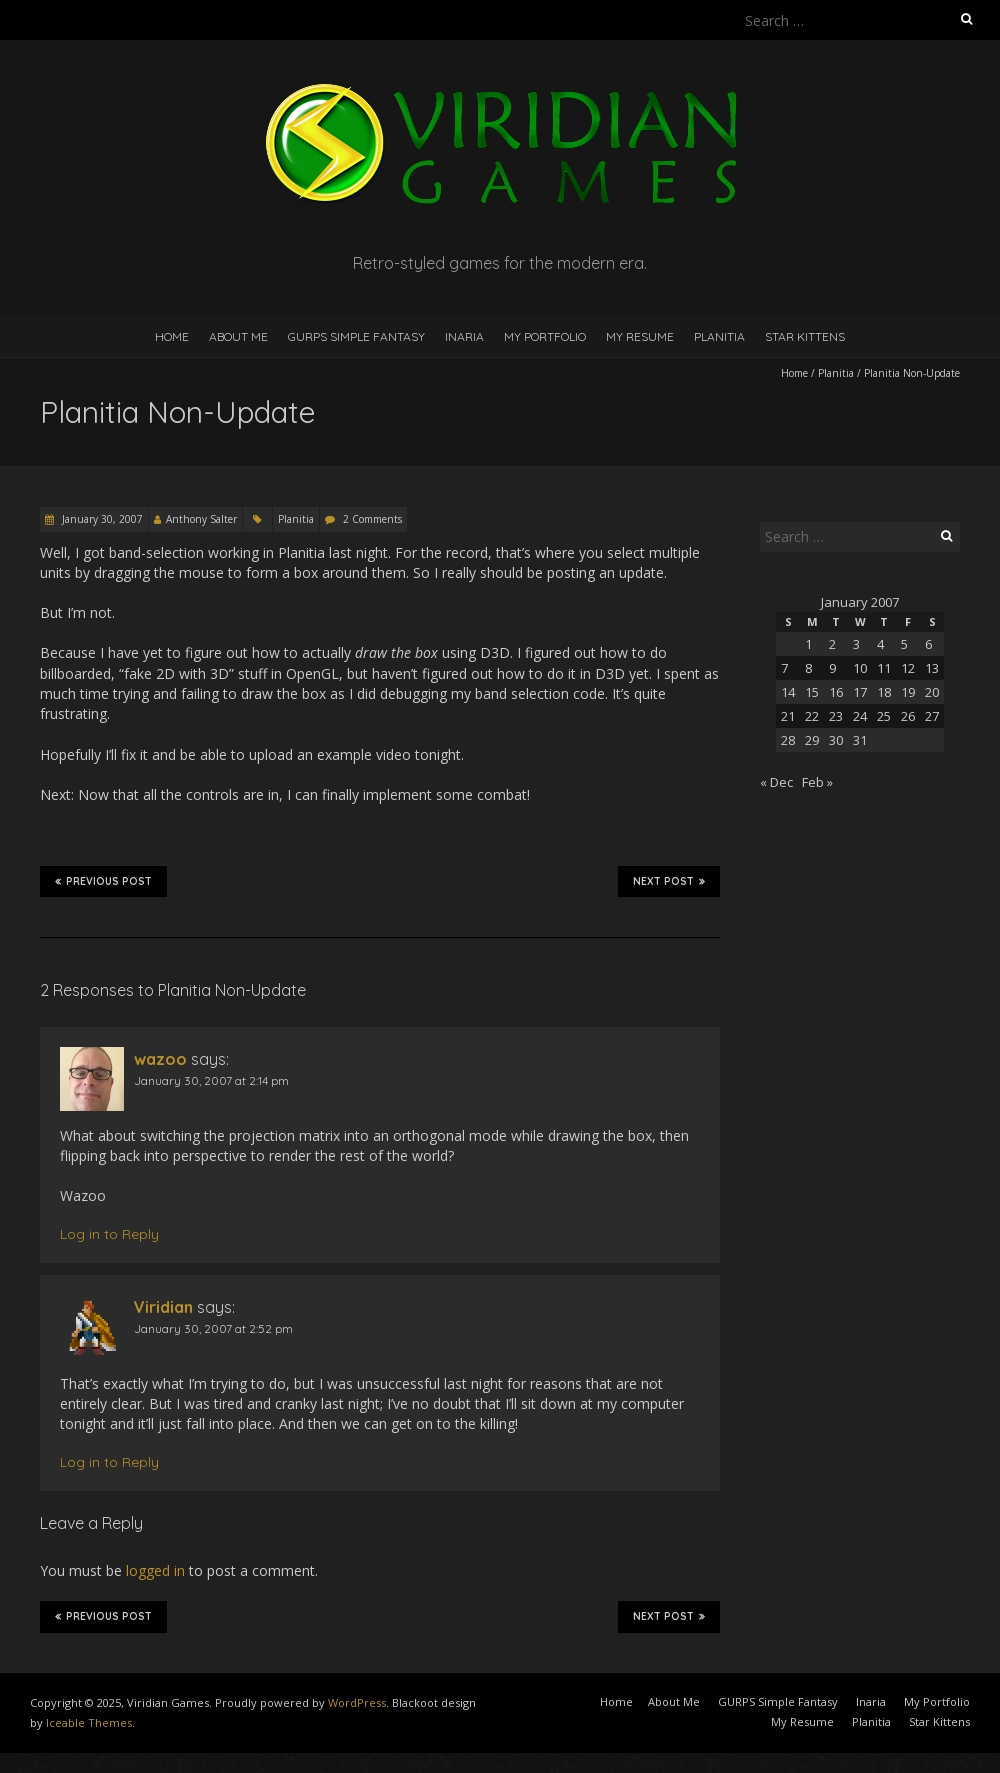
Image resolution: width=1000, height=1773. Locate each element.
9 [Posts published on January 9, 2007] (832, 668)
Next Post (669, 881)
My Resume (640, 336)
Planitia (719, 336)
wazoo (160, 1059)
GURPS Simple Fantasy (356, 336)
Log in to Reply (109, 1234)
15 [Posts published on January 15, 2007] (812, 692)
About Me (238, 336)
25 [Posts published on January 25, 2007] (884, 716)
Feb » (817, 782)
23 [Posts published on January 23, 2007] (836, 716)
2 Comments (372, 519)
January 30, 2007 (101, 519)
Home (172, 336)
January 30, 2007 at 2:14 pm (211, 1080)
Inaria (464, 336)
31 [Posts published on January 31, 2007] (860, 740)
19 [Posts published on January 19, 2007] (908, 692)
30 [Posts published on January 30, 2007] (836, 740)
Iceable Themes (89, 1722)
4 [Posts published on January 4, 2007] (880, 644)
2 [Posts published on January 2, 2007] (832, 644)
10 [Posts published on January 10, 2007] (860, 668)
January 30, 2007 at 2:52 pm (213, 1328)
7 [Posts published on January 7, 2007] (784, 668)
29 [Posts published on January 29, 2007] (812, 740)
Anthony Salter (201, 519)
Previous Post (103, 881)
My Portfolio (545, 336)
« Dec (776, 782)
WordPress (357, 1702)
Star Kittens (805, 336)
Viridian (163, 1307)
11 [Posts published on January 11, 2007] (884, 668)
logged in (155, 1570)
